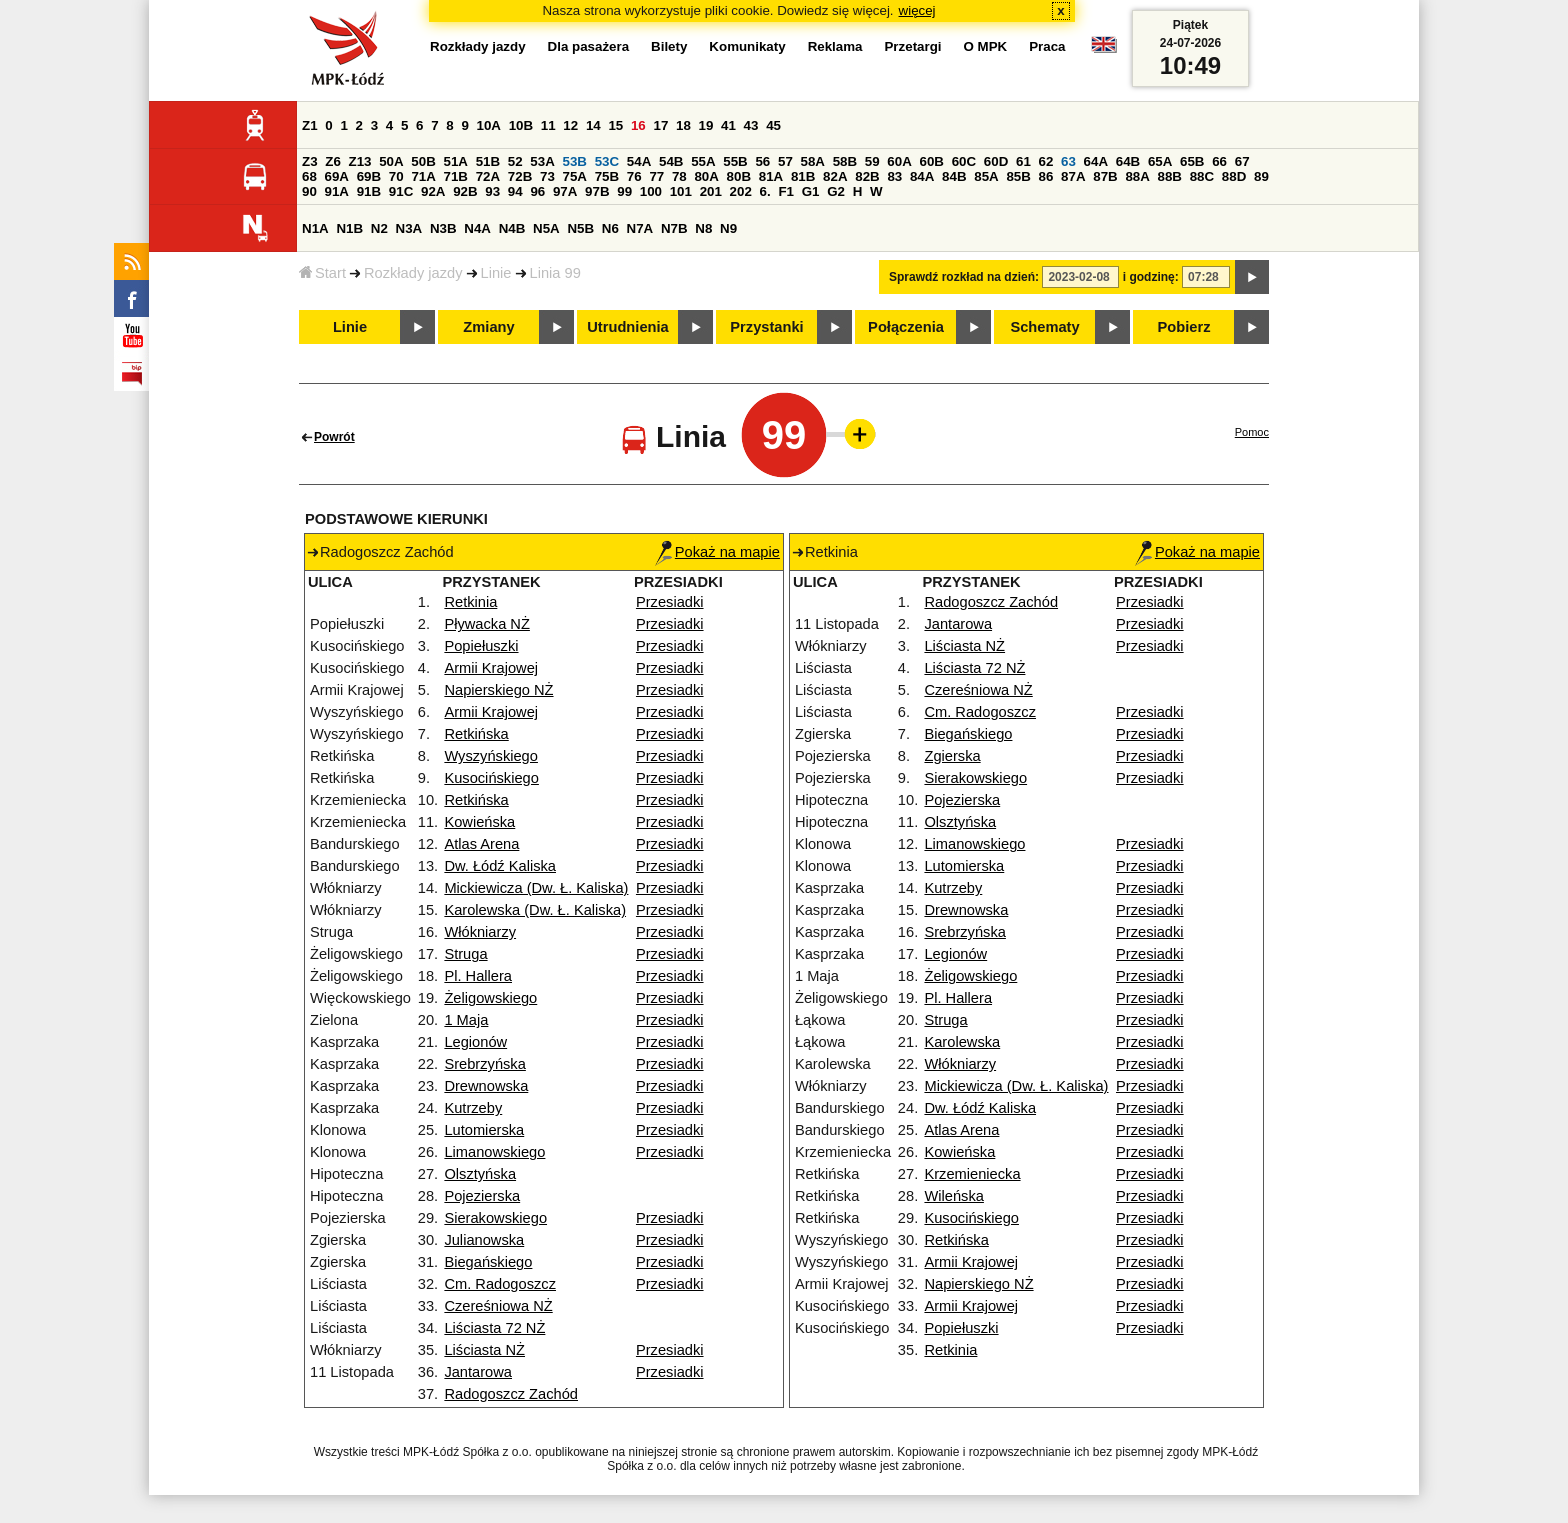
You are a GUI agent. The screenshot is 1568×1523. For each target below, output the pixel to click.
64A (1096, 161)
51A (456, 161)
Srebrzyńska (484, 1064)
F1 (786, 191)
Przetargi (912, 46)
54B (671, 161)
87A (1073, 176)
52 (515, 161)
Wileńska (953, 1196)
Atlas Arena (481, 844)
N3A (409, 228)
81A (771, 176)
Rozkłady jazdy (413, 273)
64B (1128, 161)
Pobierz (1184, 327)
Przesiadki (670, 602)
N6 (610, 228)
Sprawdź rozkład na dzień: (964, 277)
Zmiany (488, 327)
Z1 (310, 125)
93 (492, 191)
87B (1105, 176)
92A (433, 191)
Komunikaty (747, 46)
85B (1018, 176)
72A (488, 176)
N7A (640, 228)
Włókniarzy (480, 932)
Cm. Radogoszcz (500, 1284)
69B (369, 176)
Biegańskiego (488, 1262)
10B (521, 125)
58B (845, 161)
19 (706, 125)
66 (1219, 161)
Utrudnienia (627, 327)
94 (515, 191)
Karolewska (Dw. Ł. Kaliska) (535, 910)
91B (369, 191)
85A (986, 176)
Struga (465, 954)
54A (639, 161)
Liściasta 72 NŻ (494, 1328)
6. (765, 191)
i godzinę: (1151, 277)
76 (634, 176)
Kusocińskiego (491, 778)
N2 (379, 228)
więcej (917, 10)
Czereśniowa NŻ (498, 1306)
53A (542, 161)
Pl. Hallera (478, 976)
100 (651, 191)
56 (762, 161)
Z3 (310, 161)
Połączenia (906, 327)
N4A (477, 228)
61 (1023, 161)
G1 (811, 191)
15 (615, 125)
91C (401, 191)
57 (785, 161)
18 (683, 125)
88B (1170, 176)
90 (309, 191)
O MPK (986, 46)
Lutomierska (484, 1130)
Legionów (475, 1042)
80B (739, 176)
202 (741, 191)
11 (548, 125)
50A (391, 161)
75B (607, 176)
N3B (443, 228)
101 (681, 191)
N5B (580, 228)
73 (547, 176)
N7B (674, 228)
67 (1242, 161)
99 (624, 191)
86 (1046, 176)
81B (803, 176)
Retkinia (470, 602)
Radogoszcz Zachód (511, 1394)
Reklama (835, 46)
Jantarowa (478, 1372)
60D (996, 161)
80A (706, 176)
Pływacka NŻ (487, 624)
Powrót (334, 437)
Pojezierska (482, 1196)
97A (565, 191)
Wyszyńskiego (491, 756)
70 (396, 176)
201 (711, 191)
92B (465, 191)
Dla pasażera (589, 46)
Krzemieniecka (972, 1174)
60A (899, 161)
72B (520, 176)
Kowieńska (479, 822)
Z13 (360, 161)
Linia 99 (555, 273)
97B (597, 191)
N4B (512, 228)
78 (679, 176)
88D (1234, 176)
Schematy (1044, 327)
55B (735, 161)
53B (575, 161)
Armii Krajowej (491, 668)
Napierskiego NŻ (498, 690)
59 (872, 161)
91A (337, 191)
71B (456, 176)
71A (423, 176)
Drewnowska (486, 1086)
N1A (315, 228)
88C (1202, 176)
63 (1068, 161)
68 (309, 176)
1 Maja (466, 1020)
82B (867, 176)
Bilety (669, 46)
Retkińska (476, 734)
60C (964, 161)
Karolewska (962, 1042)
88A (1137, 176)
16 (638, 125)
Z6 (333, 161)
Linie (496, 273)
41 (728, 125)
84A (922, 176)
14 (593, 125)
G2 (836, 191)
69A (337, 176)
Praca (1047, 46)
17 (660, 125)
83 (894, 176)
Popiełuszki (481, 646)
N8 (703, 228)
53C (607, 161)
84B (954, 176)
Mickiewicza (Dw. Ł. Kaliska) (536, 888)
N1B (349, 228)
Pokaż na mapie (717, 552)
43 (751, 125)
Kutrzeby (473, 1108)
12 (570, 125)
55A (703, 161)
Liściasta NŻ (484, 1350)
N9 (728, 228)
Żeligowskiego (490, 998)
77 (656, 176)
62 (1046, 161)
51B (488, 161)
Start (322, 273)
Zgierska (952, 756)
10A (489, 125)
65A (1160, 161)
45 (773, 125)
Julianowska (484, 1240)
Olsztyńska (480, 1174)
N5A (546, 228)
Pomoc (1252, 432)
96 (537, 191)
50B (423, 161)
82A (835, 176)
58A (813, 161)
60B (932, 161)
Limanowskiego (494, 1152)
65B (1192, 161)
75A (575, 176)
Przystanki (766, 327)
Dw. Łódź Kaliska (500, 866)
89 (1261, 176)
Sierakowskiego (495, 1218)
